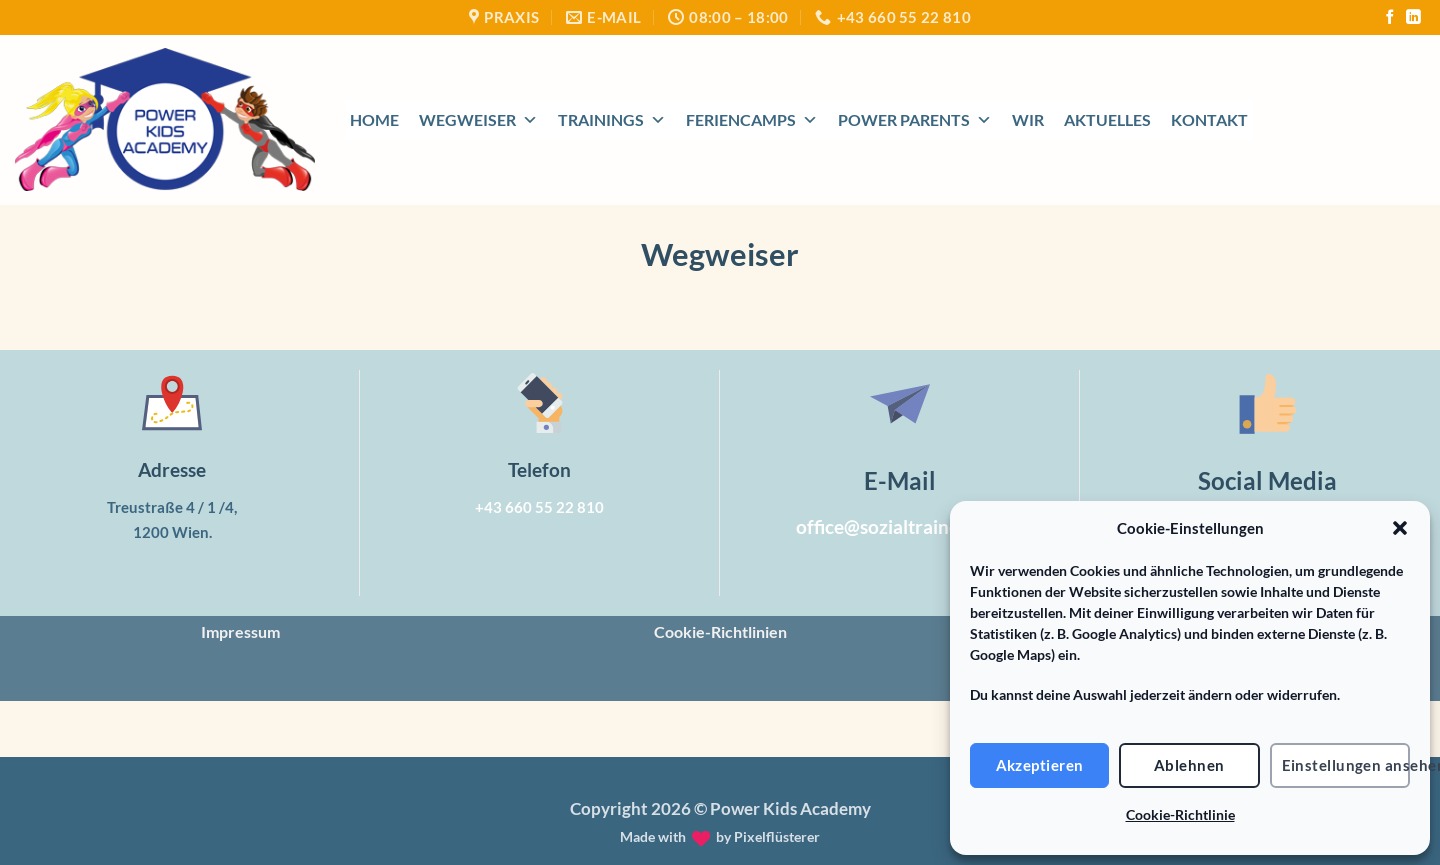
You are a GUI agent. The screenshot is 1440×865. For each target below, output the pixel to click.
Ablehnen (1189, 765)
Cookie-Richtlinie (1180, 814)
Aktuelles (1107, 119)
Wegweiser (478, 120)
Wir (1028, 119)
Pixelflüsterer (777, 836)
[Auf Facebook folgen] (1390, 18)
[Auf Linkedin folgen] (1413, 18)
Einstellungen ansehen (1346, 765)
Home (374, 119)
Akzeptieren (1040, 765)
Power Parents (915, 120)
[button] (1400, 528)
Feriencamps (752, 120)
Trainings (612, 120)
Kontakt (1209, 119)
